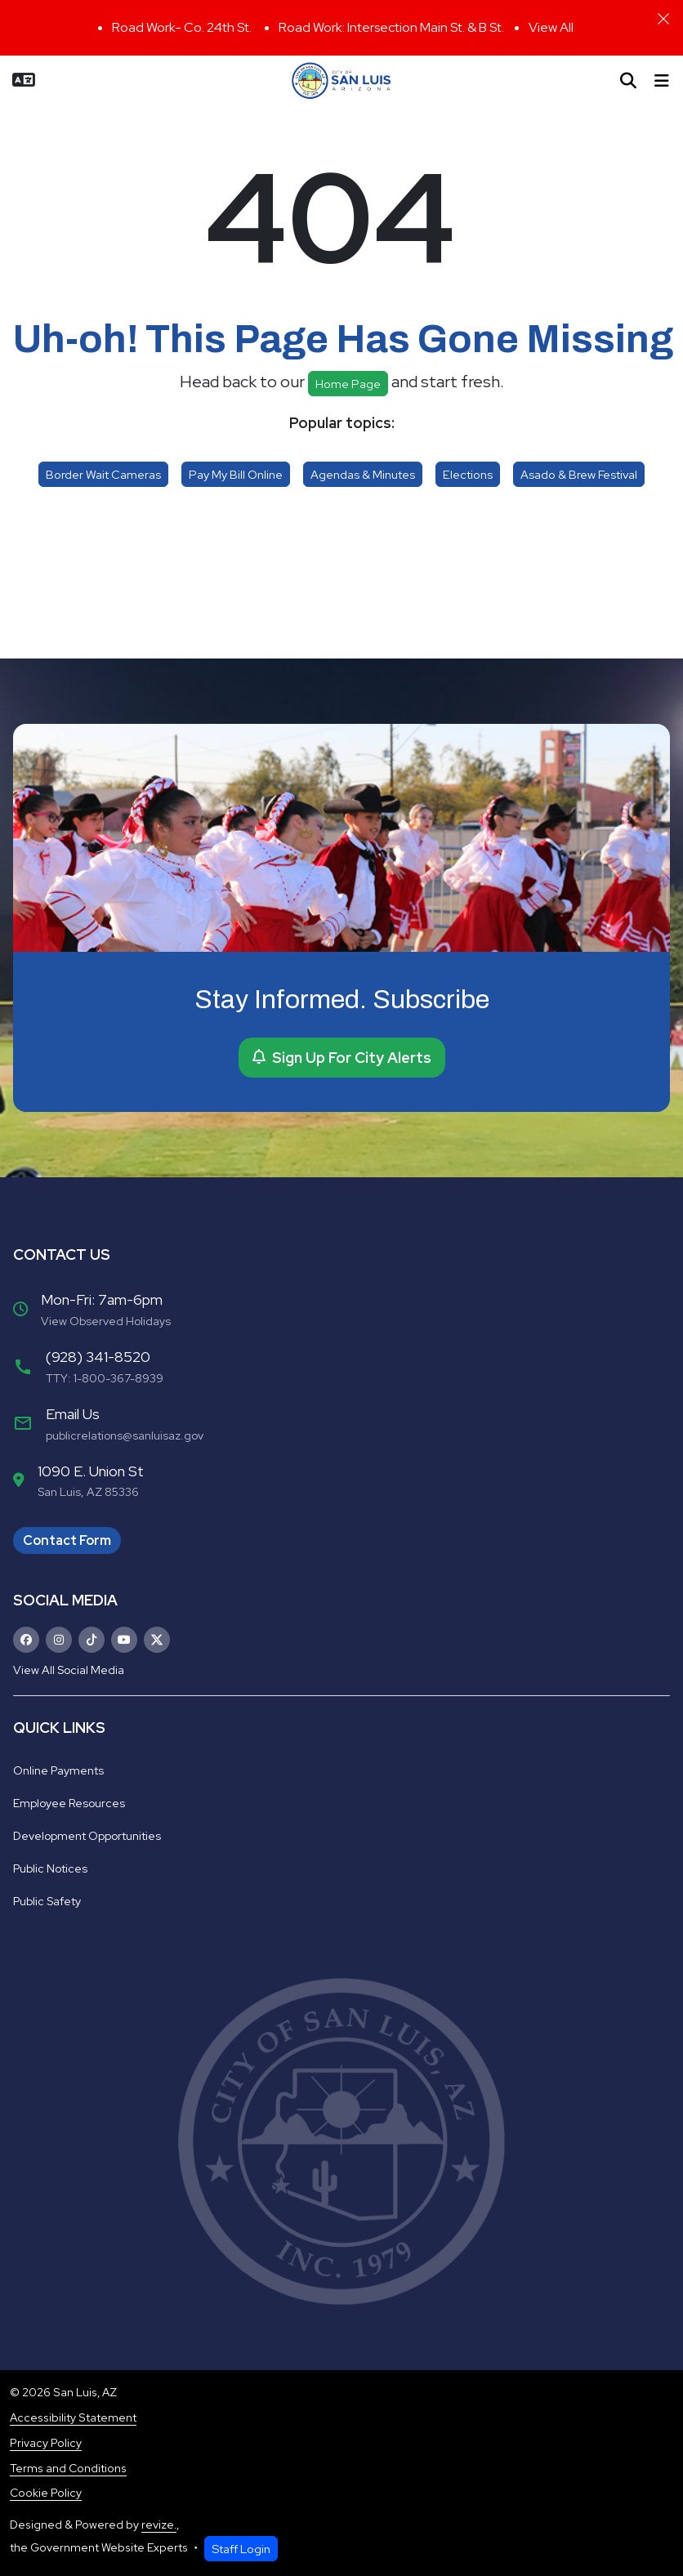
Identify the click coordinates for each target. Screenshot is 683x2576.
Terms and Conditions (68, 2468)
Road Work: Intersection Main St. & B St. (391, 27)
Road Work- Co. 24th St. (183, 27)
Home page (348, 383)
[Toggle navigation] (661, 80)
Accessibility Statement (73, 2417)
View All (551, 27)
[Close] (663, 18)
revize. (158, 2524)
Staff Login (241, 2548)
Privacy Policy (46, 2442)
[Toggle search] (628, 80)
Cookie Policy (46, 2492)
